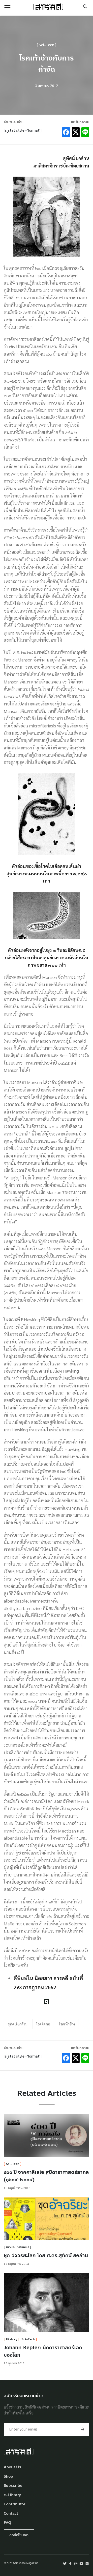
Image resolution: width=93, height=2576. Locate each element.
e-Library (12, 2495)
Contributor (14, 2504)
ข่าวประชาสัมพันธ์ (18, 2247)
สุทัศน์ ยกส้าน (17, 2024)
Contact (11, 2513)
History (12, 2339)
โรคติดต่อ (43, 2024)
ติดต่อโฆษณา (19, 2535)
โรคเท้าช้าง (67, 2024)
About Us (12, 2467)
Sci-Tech (46, 45)
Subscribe (13, 2486)
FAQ (7, 2523)
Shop (8, 2476)
